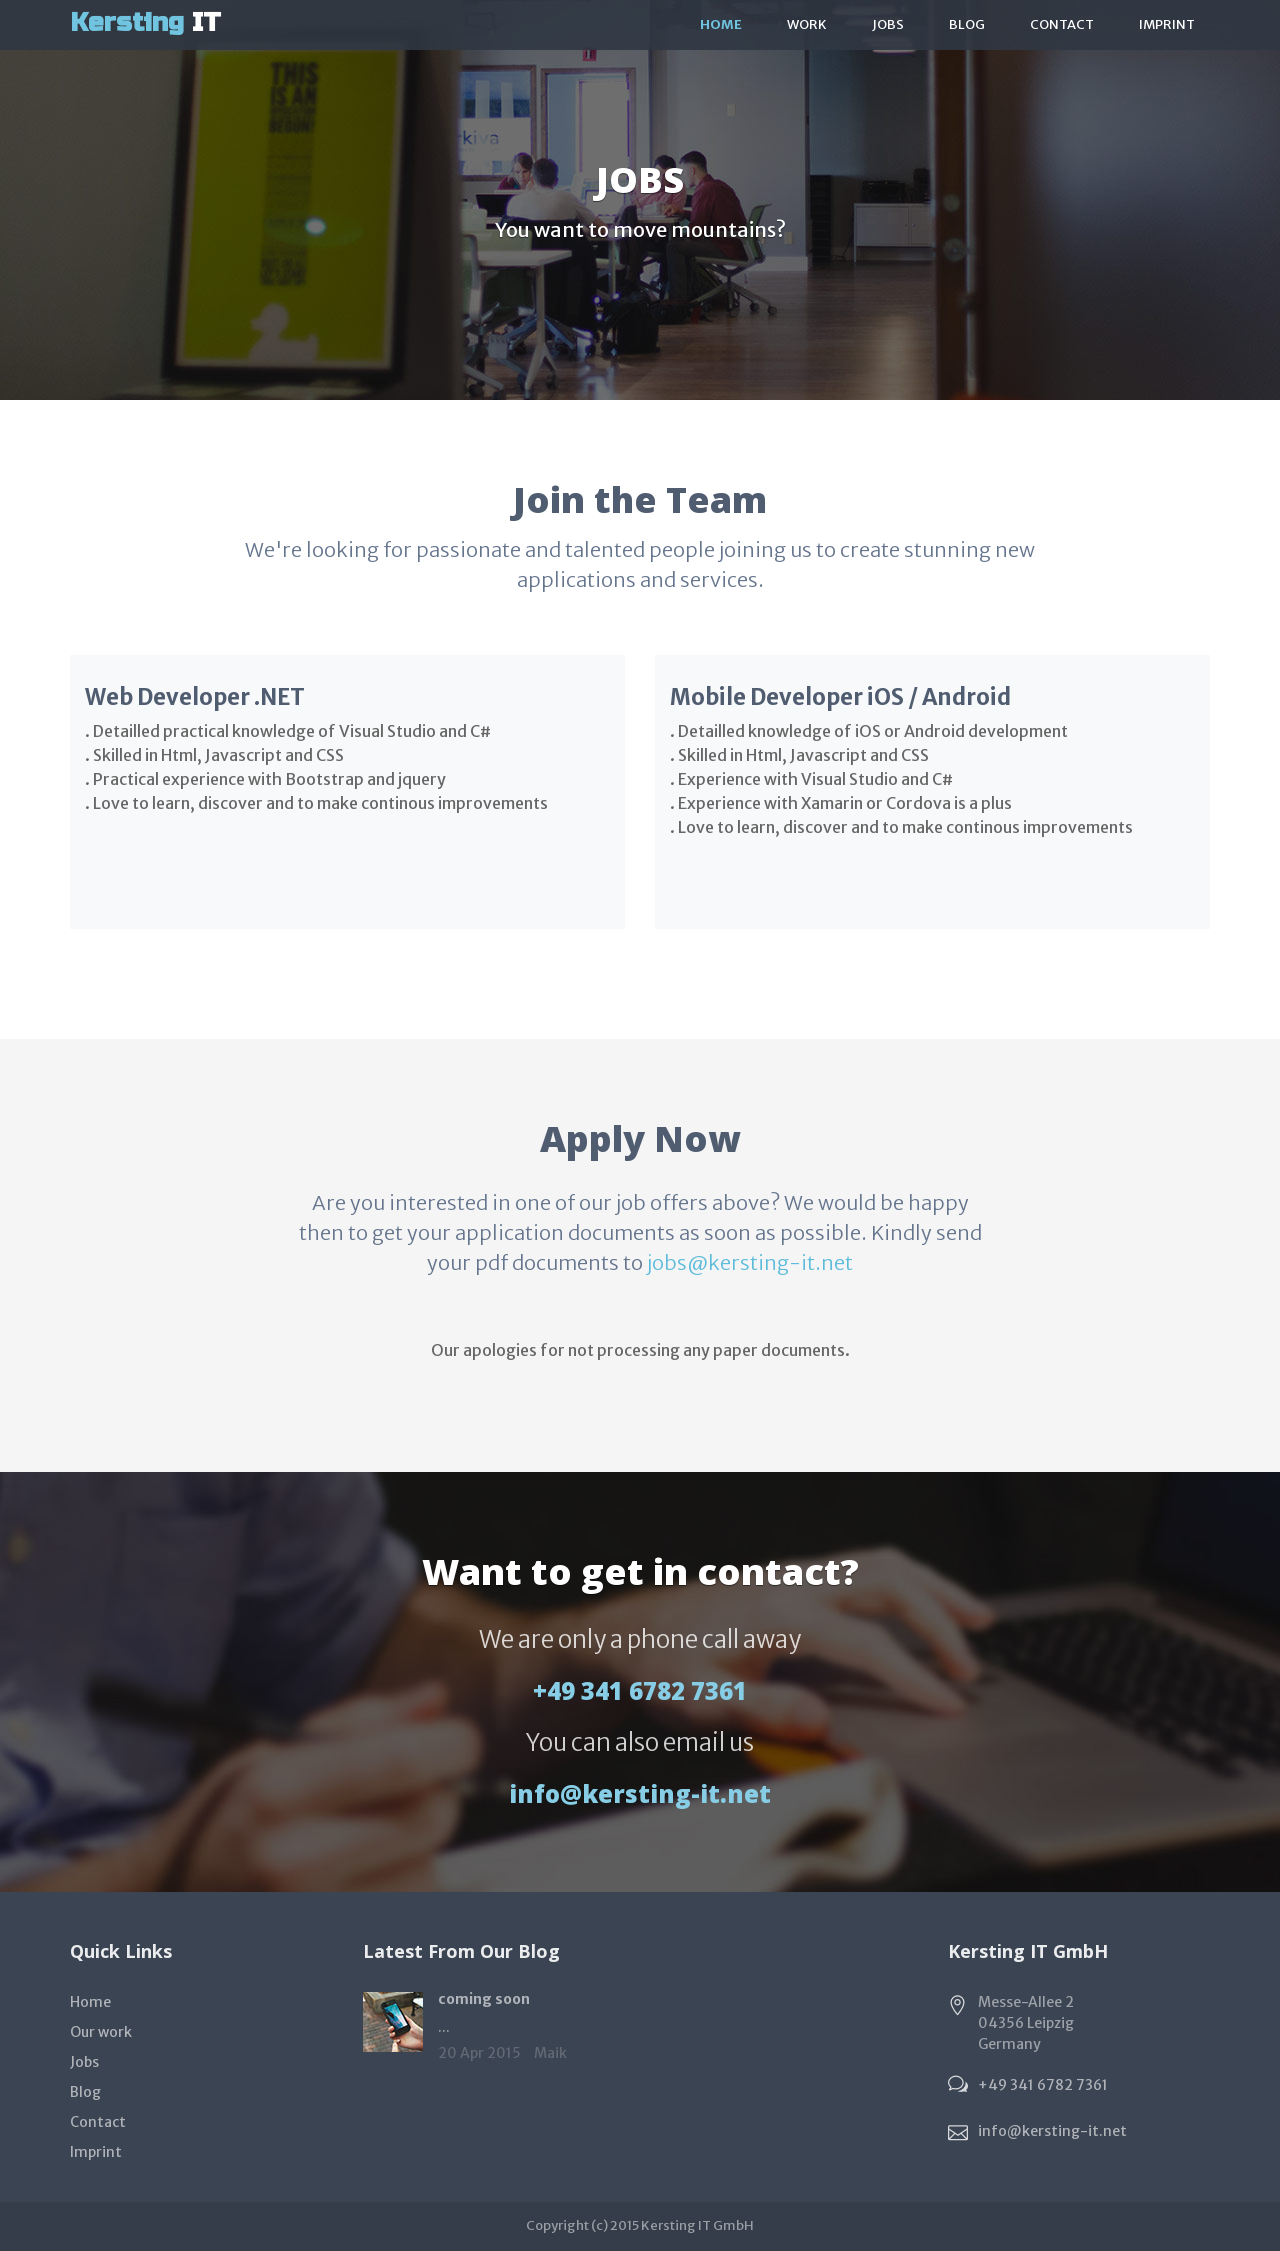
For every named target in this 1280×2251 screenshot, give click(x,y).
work (807, 24)
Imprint (1167, 24)
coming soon (484, 1999)
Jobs (888, 24)
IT (145, 22)
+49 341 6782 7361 (640, 1690)
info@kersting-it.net (640, 1793)
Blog (967, 24)
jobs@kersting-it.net (750, 1262)
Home (721, 24)
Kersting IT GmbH (697, 2225)
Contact (1062, 24)
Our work (101, 2032)
